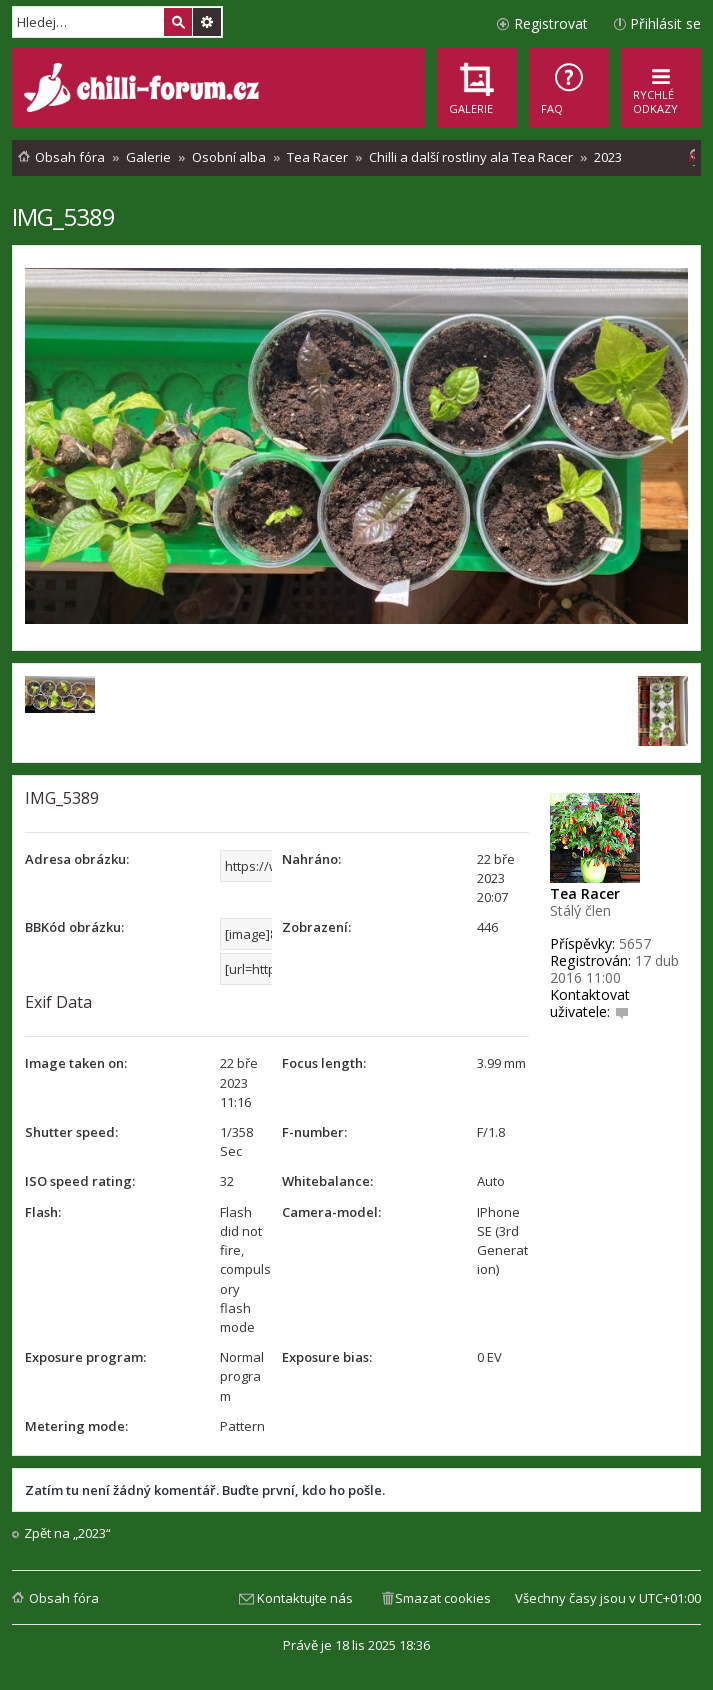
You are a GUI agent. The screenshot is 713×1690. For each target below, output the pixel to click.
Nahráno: (311, 859)
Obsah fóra (64, 1598)
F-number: (314, 1132)
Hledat (178, 22)
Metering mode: (76, 1426)
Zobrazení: (316, 927)
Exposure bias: (327, 1357)
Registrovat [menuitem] (551, 23)
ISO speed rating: (80, 1181)
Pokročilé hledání (207, 22)
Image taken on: (76, 1063)
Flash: (43, 1212)
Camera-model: (331, 1212)
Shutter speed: (71, 1132)
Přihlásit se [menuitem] (665, 23)
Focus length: (324, 1063)
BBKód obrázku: (74, 927)
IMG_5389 (63, 216)
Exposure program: (85, 1357)
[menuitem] (569, 88)
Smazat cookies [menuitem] (443, 1598)
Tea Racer (585, 893)
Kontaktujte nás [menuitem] (305, 1598)
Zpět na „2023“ (67, 1533)
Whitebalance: (327, 1181)
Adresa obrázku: (77, 859)
